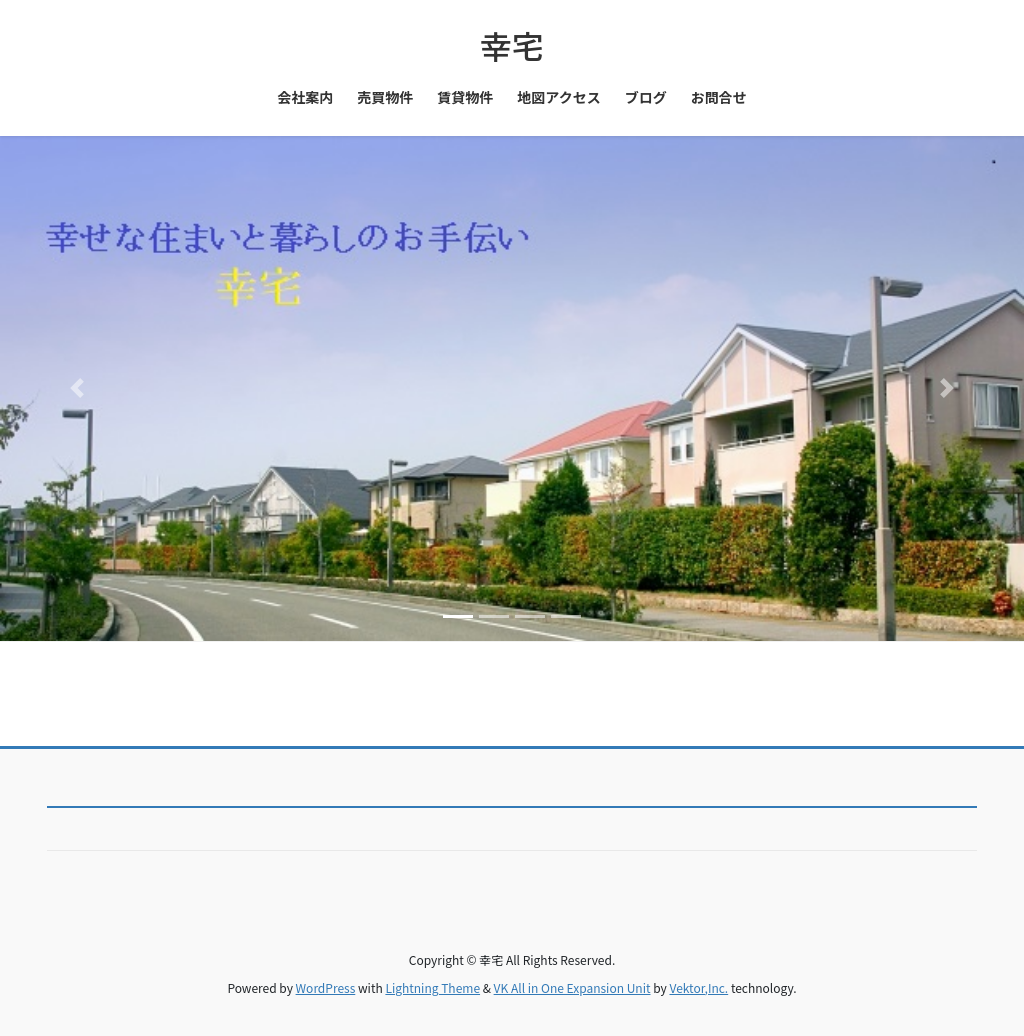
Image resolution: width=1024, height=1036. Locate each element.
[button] (77, 389)
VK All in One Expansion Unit (572, 987)
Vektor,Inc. (698, 987)
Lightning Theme (432, 987)
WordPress (326, 987)
